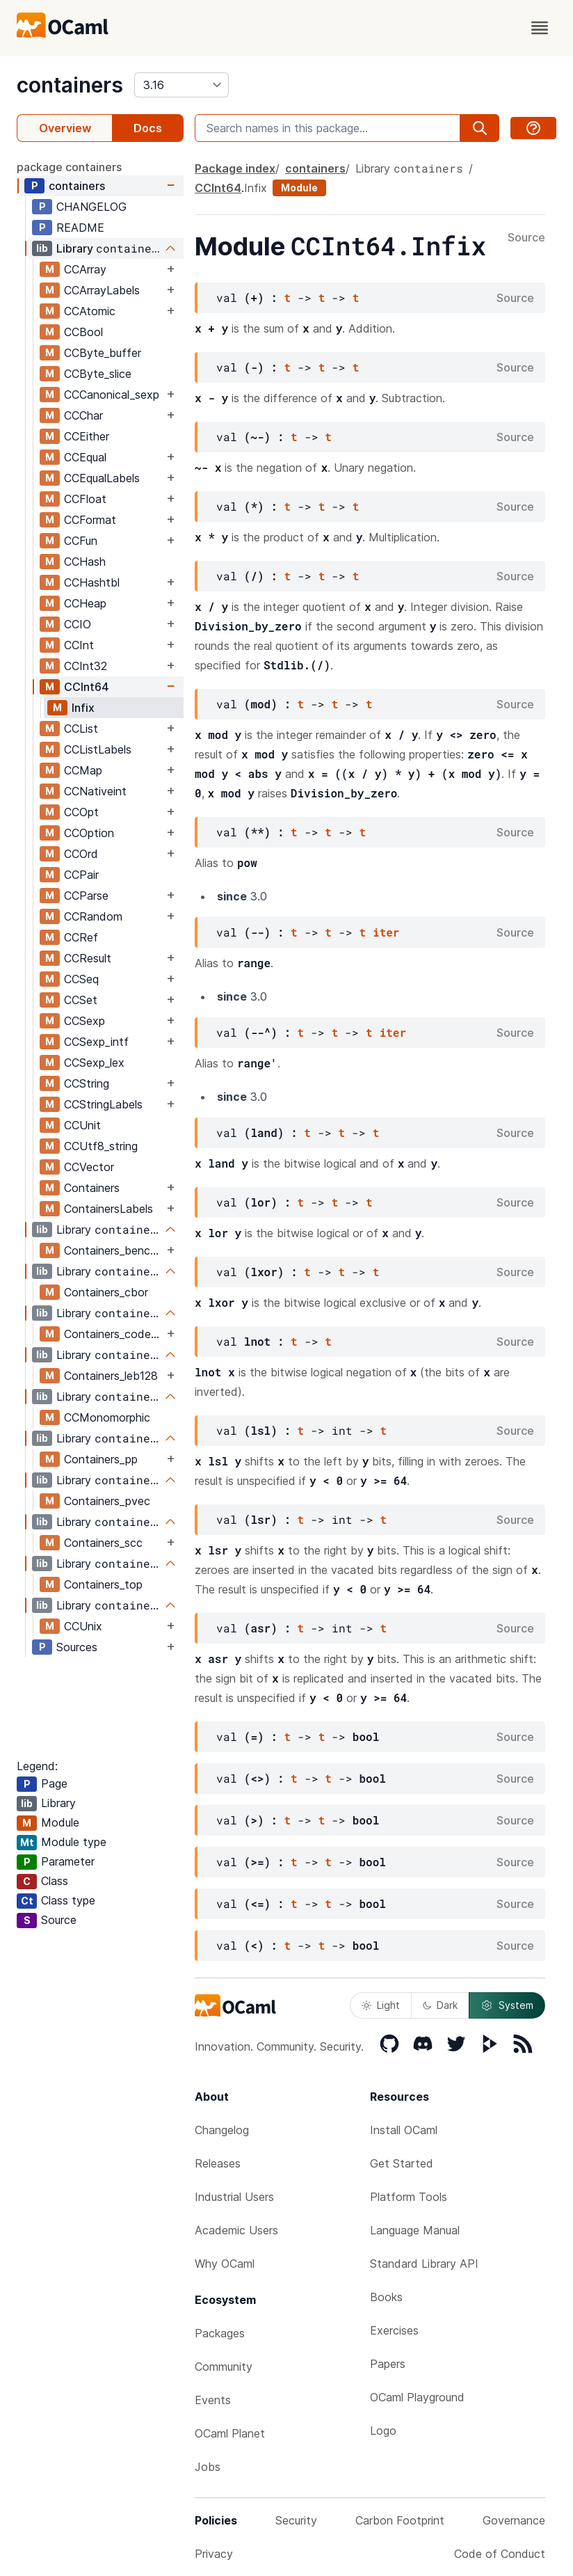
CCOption (89, 833)
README (80, 227)
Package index (235, 168)
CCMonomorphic (107, 1417)
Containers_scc (103, 1543)
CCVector (89, 1167)
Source (526, 238)
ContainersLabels (108, 1209)
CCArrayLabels (102, 290)
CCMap (83, 770)
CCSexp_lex (94, 1063)
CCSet (80, 1000)
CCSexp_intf (96, 1042)
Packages (220, 2333)
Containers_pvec (107, 1501)
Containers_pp (101, 1459)
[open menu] (539, 28)
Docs (148, 128)
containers (70, 84)
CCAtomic (89, 311)
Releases (218, 2163)
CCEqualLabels (102, 478)
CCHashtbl (92, 582)
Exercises (394, 2330)
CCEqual (85, 457)
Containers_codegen (113, 1334)
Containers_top (103, 1584)
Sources (76, 1647)
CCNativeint (95, 791)
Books (386, 2297)
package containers (69, 167)
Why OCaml (225, 2264)
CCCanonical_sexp (111, 394)
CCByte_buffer (102, 353)
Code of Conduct (499, 2554)
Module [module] (299, 187)
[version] (181, 84)
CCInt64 (86, 687)
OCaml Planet (230, 2433)
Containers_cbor (106, 1292)
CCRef (81, 937)
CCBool (83, 332)
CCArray (85, 269)
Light (381, 2005)
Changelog (222, 2130)
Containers (92, 1188)
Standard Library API (424, 2264)
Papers (387, 2364)
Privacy (214, 2554)
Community (223, 2367)
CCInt (79, 645)
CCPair (81, 875)
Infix (83, 708)
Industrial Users (234, 2197)
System (507, 2005)
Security (296, 2520)
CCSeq (81, 979)
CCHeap (85, 603)
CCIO (77, 624)
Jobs (207, 2467)
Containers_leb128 (111, 1376)
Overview (65, 128)
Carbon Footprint (399, 2520)
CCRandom (93, 916)
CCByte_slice (97, 374)
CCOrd (81, 854)
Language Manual (415, 2230)
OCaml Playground (417, 2397)
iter (386, 932)
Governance (514, 2520)
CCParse (86, 896)
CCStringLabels (103, 1104)
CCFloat (85, 499)
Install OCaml (403, 2130)
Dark (440, 2005)
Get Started (401, 2163)
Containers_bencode (113, 1250)
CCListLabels (97, 749)
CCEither (86, 436)
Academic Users (236, 2230)
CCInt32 (85, 666)
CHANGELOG (91, 207)
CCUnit (82, 1125)
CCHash (85, 562)
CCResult (87, 958)
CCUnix (83, 1626)
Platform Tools (408, 2197)
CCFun (80, 541)
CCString (86, 1083)
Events (213, 2400)
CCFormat (90, 520)
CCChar (83, 415)
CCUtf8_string (101, 1146)
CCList (81, 729)
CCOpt (81, 812)
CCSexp (84, 1021)
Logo (383, 2431)
